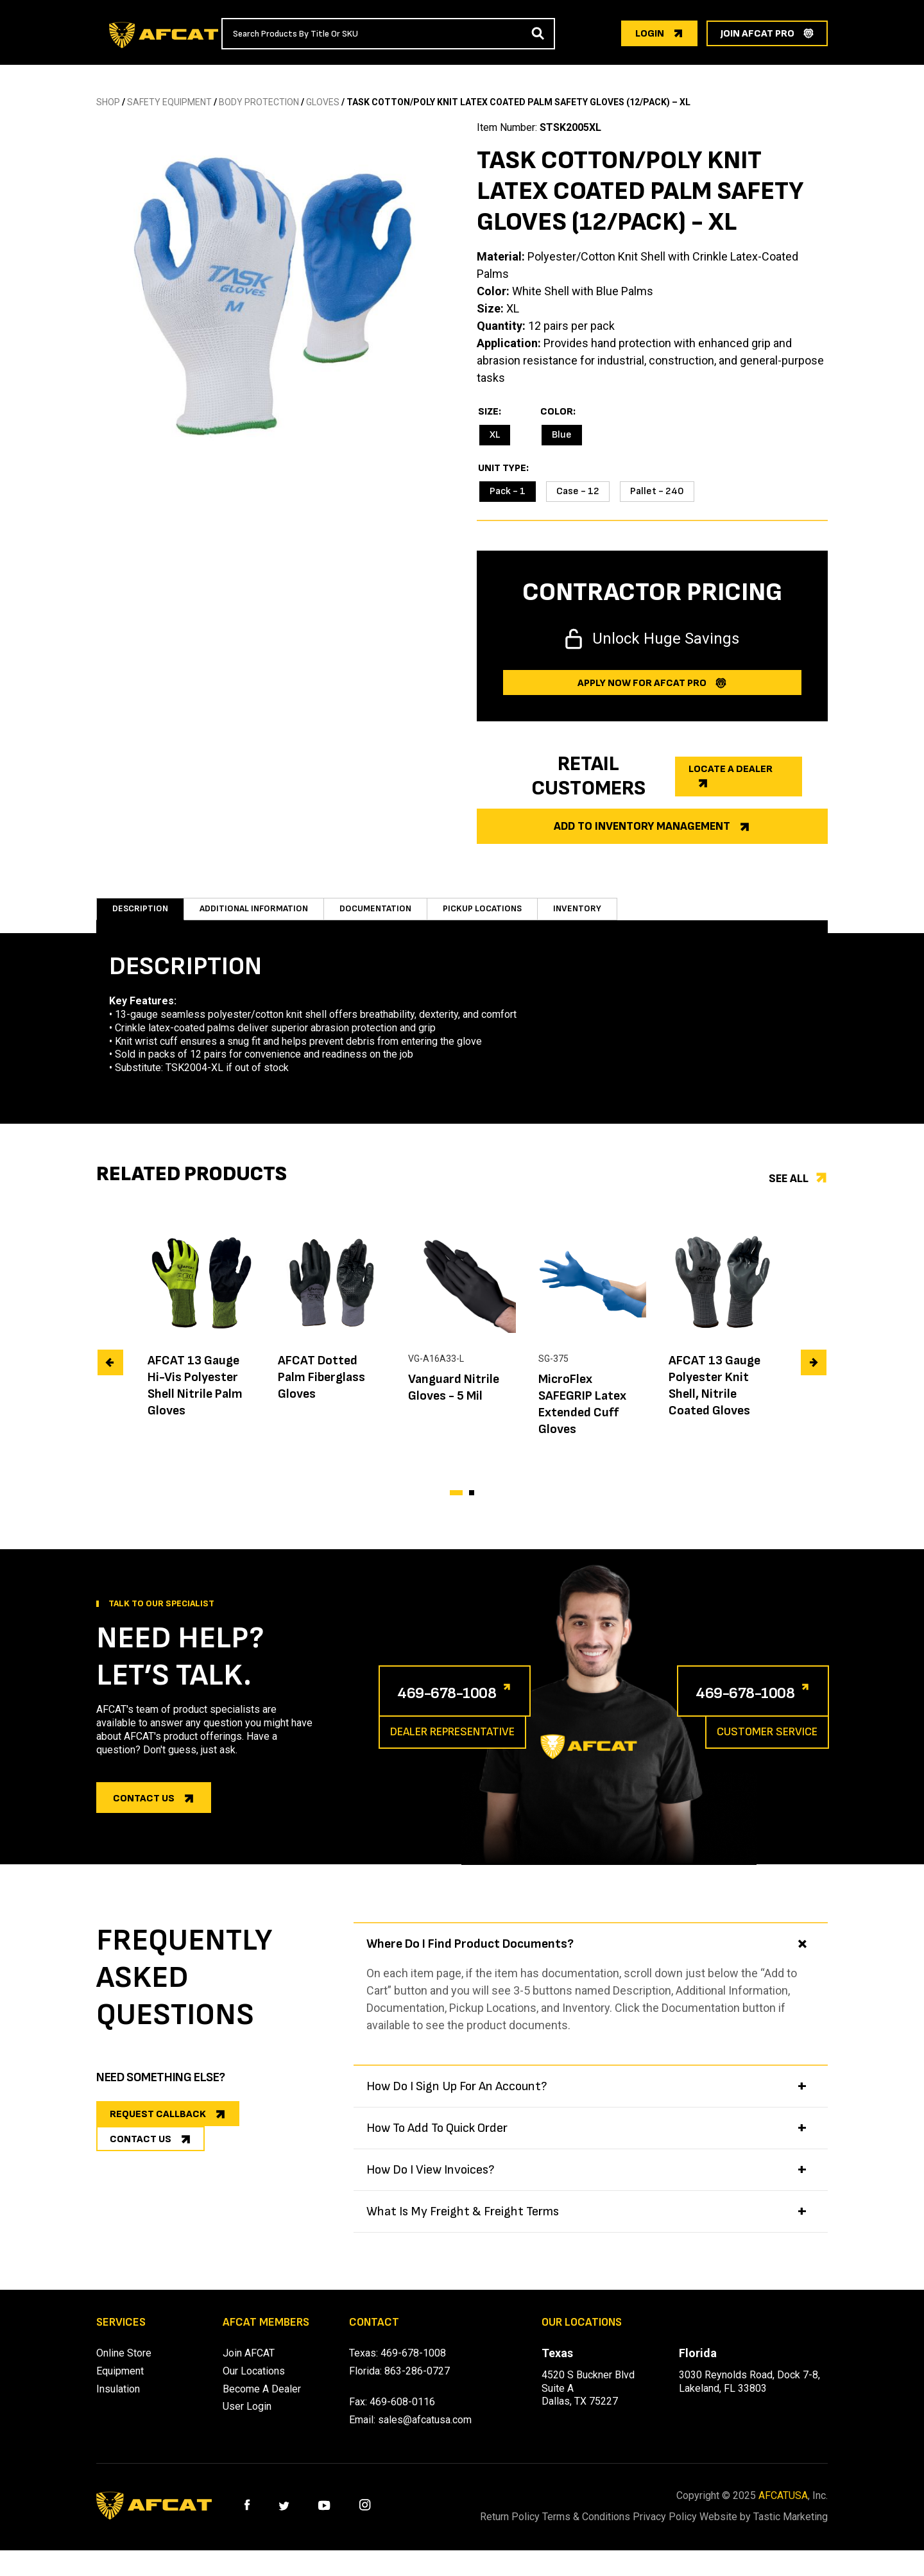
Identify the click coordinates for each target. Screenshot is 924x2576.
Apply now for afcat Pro (642, 683)
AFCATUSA (783, 2508)
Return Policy (509, 2529)
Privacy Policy (696, 2529)
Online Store (123, 2366)
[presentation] (110, 1375)
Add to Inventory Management (642, 826)
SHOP (108, 102)
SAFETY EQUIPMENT (169, 102)
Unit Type (502, 468)
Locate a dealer (731, 769)
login (649, 34)
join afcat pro (757, 34)
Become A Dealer (262, 2402)
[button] (456, 1505)
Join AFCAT (249, 2366)
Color (556, 412)
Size (488, 412)
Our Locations (254, 2384)
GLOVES (322, 102)
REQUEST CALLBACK (158, 2127)
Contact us (144, 1811)
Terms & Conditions (602, 2529)
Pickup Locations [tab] (504, 915)
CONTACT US (140, 2167)
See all (789, 1191)
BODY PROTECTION (259, 102)
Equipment (120, 2384)
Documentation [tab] (391, 915)
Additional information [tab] (260, 915)
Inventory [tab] (602, 915)
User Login (247, 2419)
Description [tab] (140, 915)
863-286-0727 (417, 2384)
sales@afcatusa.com (425, 2432)
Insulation (118, 2402)
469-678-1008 (464, 1704)
